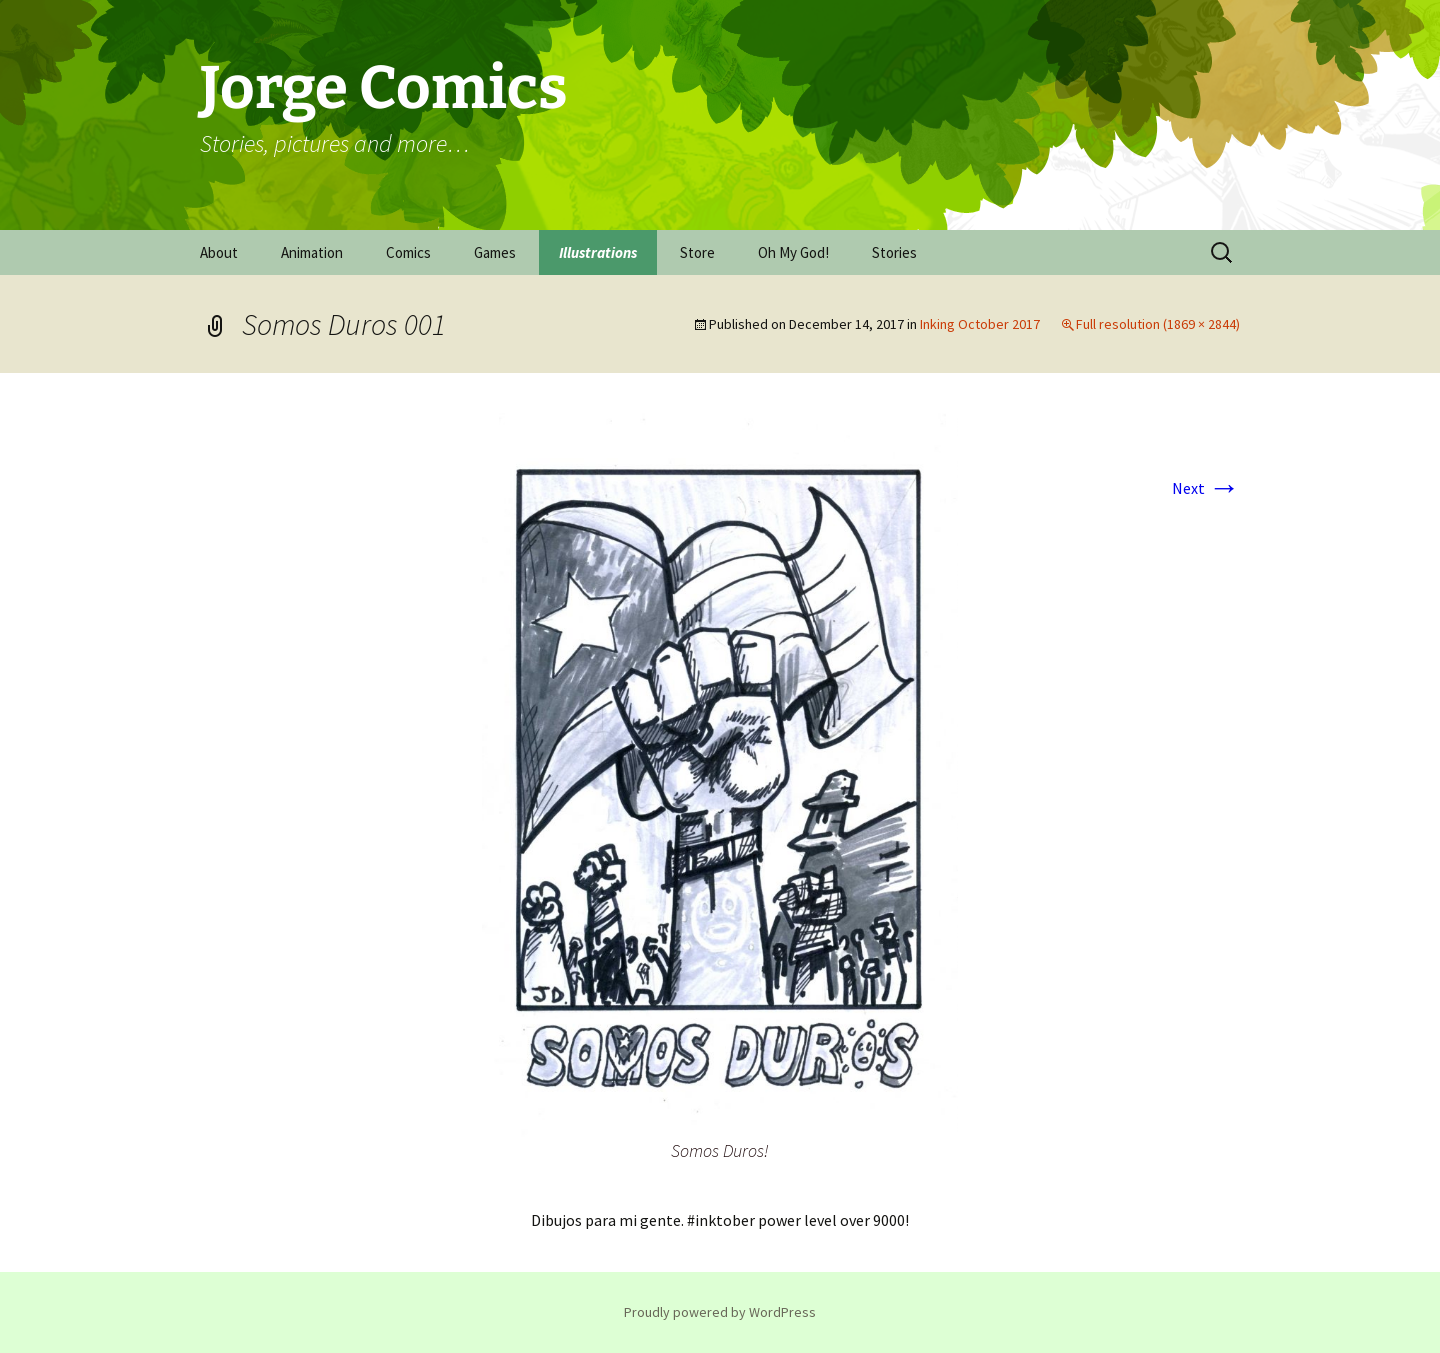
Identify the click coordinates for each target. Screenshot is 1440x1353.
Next (1206, 488)
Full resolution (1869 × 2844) (1158, 324)
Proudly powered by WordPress (720, 1312)
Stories (894, 252)
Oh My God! (793, 252)
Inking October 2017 (980, 324)
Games (495, 252)
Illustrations (598, 252)
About (219, 252)
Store (697, 252)
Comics (408, 252)
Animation (312, 252)
